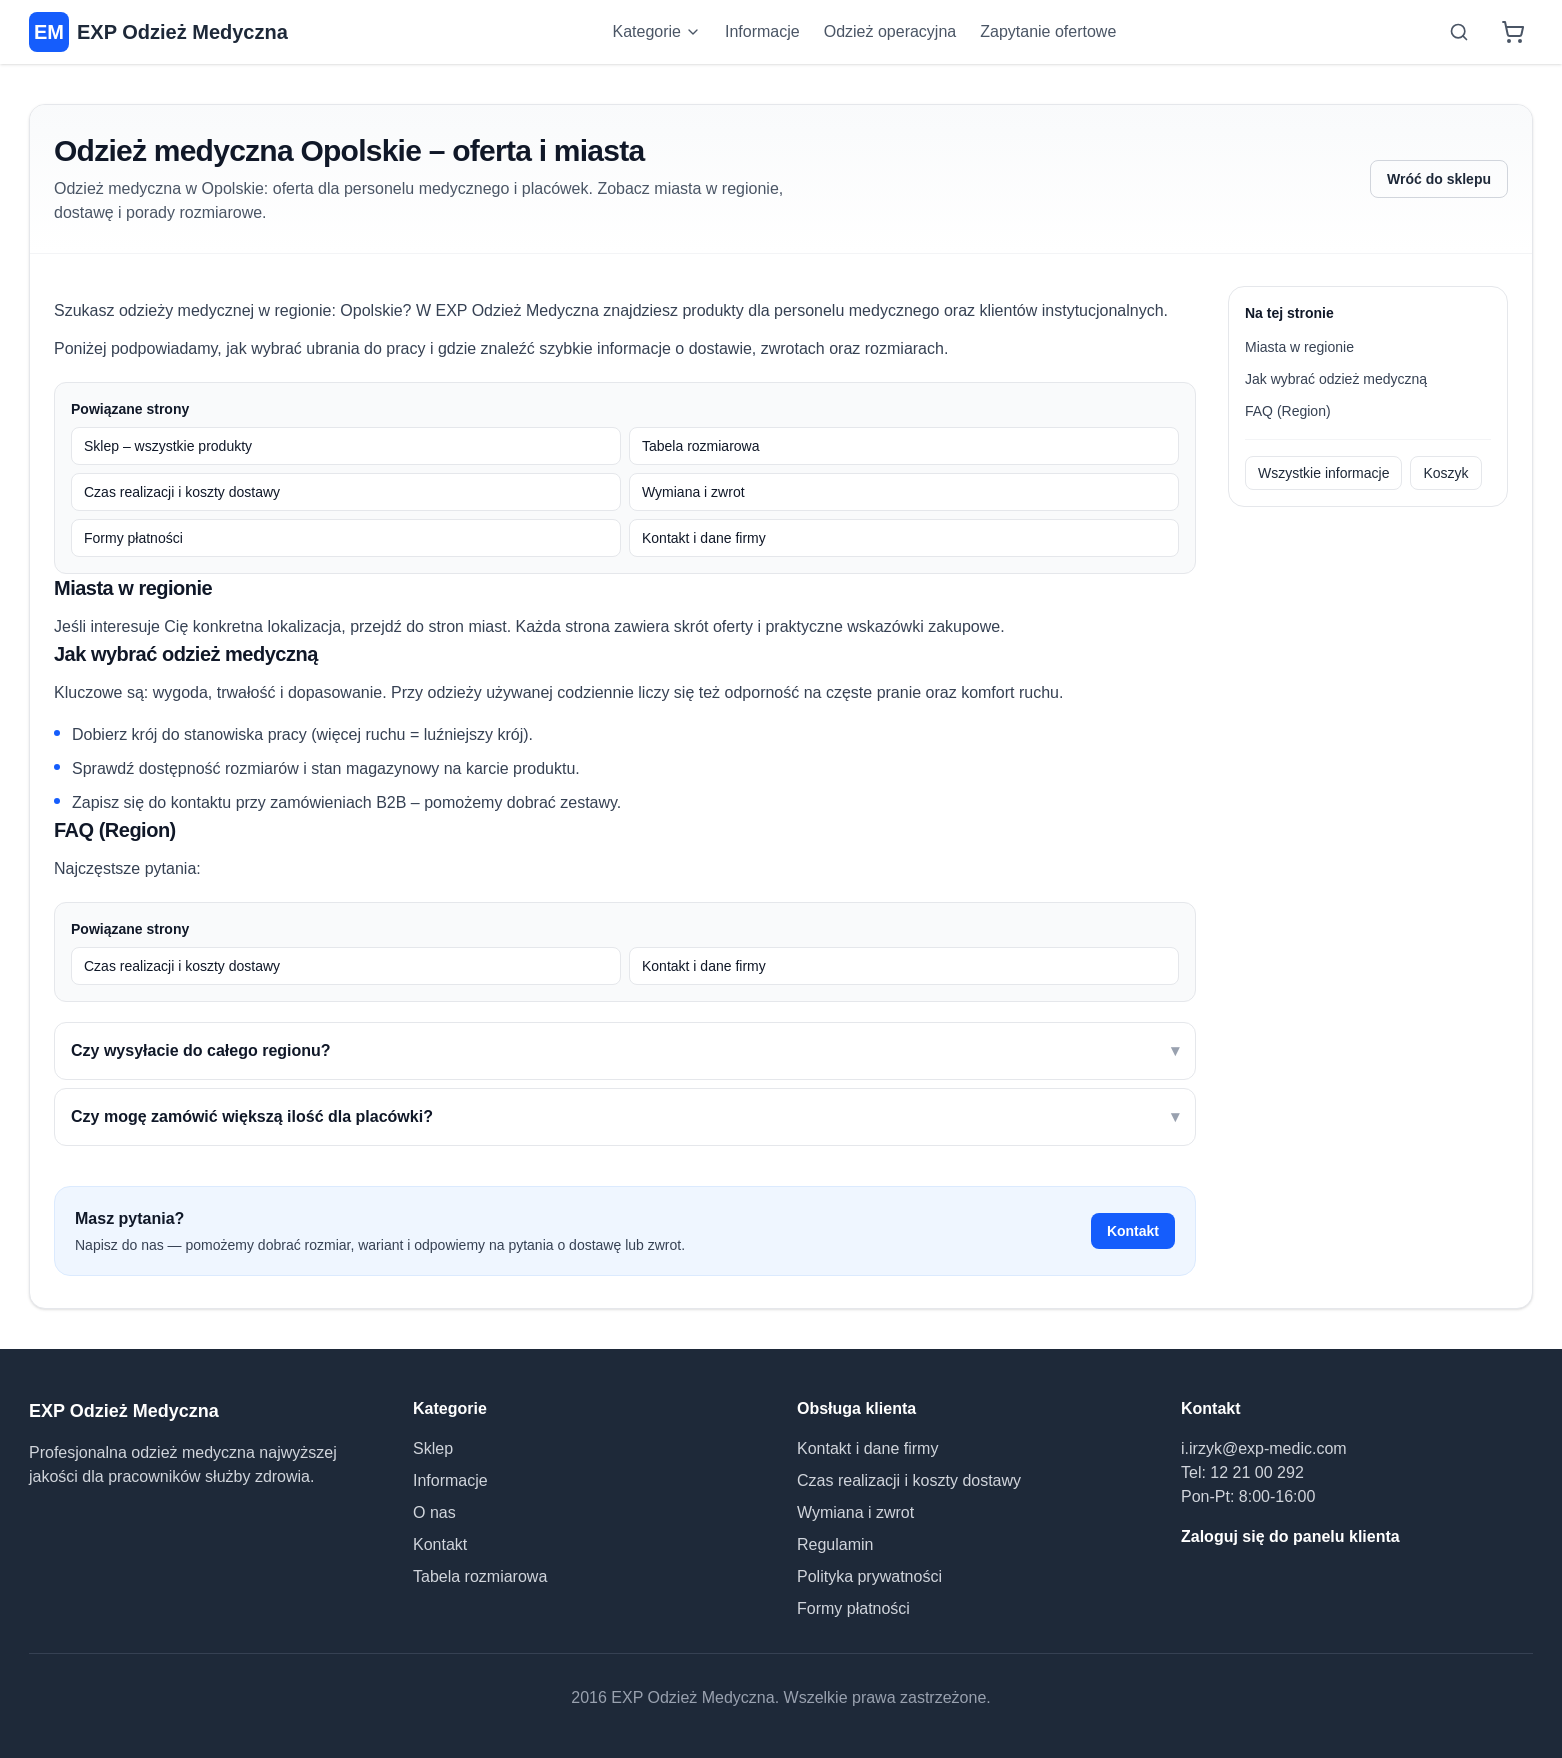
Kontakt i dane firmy (704, 538)
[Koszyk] (1513, 32)
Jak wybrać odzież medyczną (1336, 379)
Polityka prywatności (869, 1576)
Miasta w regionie (1299, 347)
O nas (434, 1512)
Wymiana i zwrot (693, 492)
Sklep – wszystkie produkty (168, 446)
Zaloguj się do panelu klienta (1290, 1536)
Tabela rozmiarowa (701, 446)
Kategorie (657, 31)
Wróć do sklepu (1439, 179)
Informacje (762, 31)
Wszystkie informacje (1323, 473)
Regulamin (835, 1544)
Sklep (433, 1448)
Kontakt (1133, 1231)
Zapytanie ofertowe (1048, 31)
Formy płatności (133, 538)
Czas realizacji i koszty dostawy (182, 492)
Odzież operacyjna (890, 31)
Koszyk (1445, 473)
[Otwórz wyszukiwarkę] (1459, 32)
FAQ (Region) (1288, 411)
